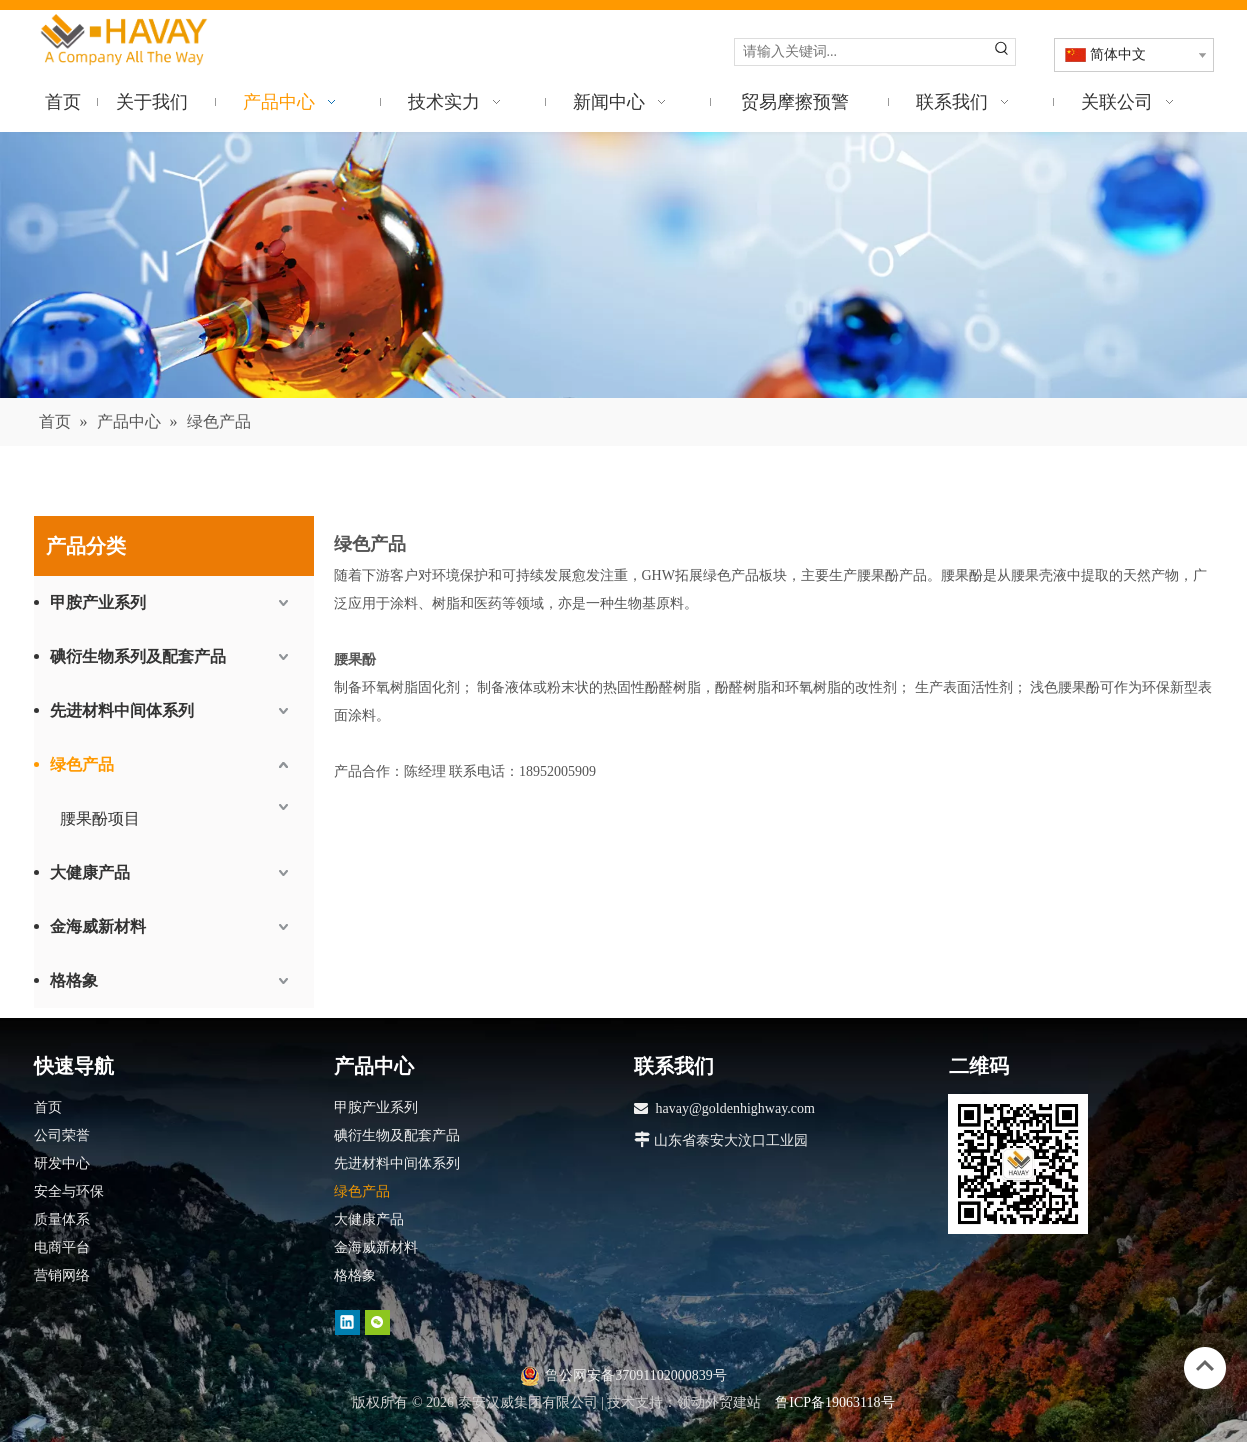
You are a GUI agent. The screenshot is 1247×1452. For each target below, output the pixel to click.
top (1205, 1366)
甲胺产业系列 (98, 602)
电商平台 (62, 1247)
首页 (48, 1107)
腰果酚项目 (100, 818)
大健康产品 (90, 872)
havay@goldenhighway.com (735, 1108)
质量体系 (62, 1219)
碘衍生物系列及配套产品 (138, 656)
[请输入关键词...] (862, 52)
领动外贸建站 (719, 1402)
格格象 (74, 980)
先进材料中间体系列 (122, 710)
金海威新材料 (98, 926)
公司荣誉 (62, 1135)
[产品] (623, 265)
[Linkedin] (347, 1321)
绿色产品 (82, 764)
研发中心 (62, 1163)
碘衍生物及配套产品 (397, 1135)
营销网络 (62, 1275)
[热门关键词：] (1002, 52)
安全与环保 (69, 1191)
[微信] (377, 1321)
